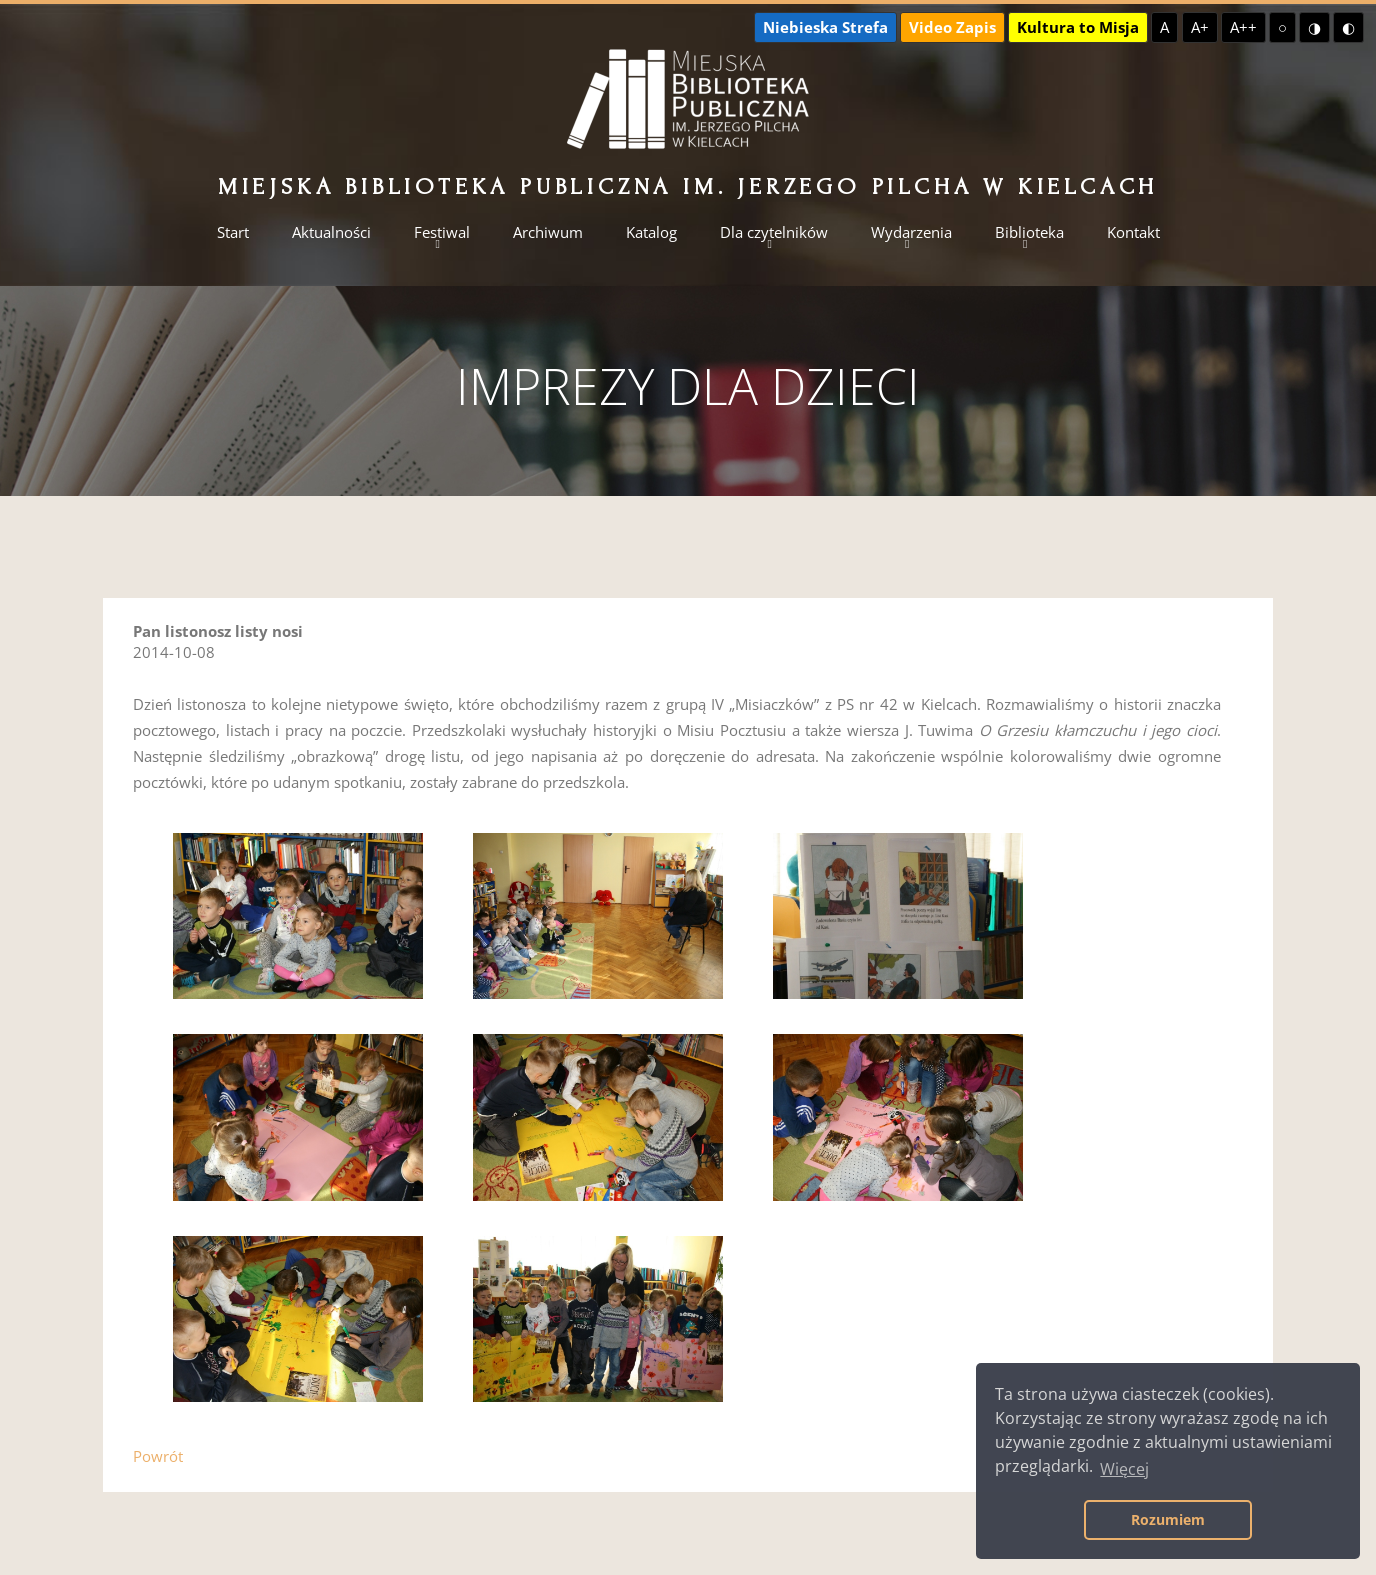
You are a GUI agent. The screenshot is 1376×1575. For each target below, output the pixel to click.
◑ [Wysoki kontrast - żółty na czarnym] (1314, 27)
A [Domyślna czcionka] (1164, 27)
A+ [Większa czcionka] (1200, 27)
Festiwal (442, 232)
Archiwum (548, 232)
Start (233, 232)
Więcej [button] (1124, 1469)
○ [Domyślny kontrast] (1282, 27)
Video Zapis (952, 27)
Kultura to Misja (1078, 27)
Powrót (158, 1456)
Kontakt (1133, 232)
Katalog (651, 232)
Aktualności (331, 232)
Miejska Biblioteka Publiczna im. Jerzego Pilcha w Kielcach (688, 186)
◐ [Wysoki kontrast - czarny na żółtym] (1348, 27)
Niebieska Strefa (825, 27)
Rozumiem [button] (1168, 1519)
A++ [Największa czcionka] (1243, 27)
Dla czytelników (774, 232)
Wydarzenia (911, 232)
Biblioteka (1029, 232)
